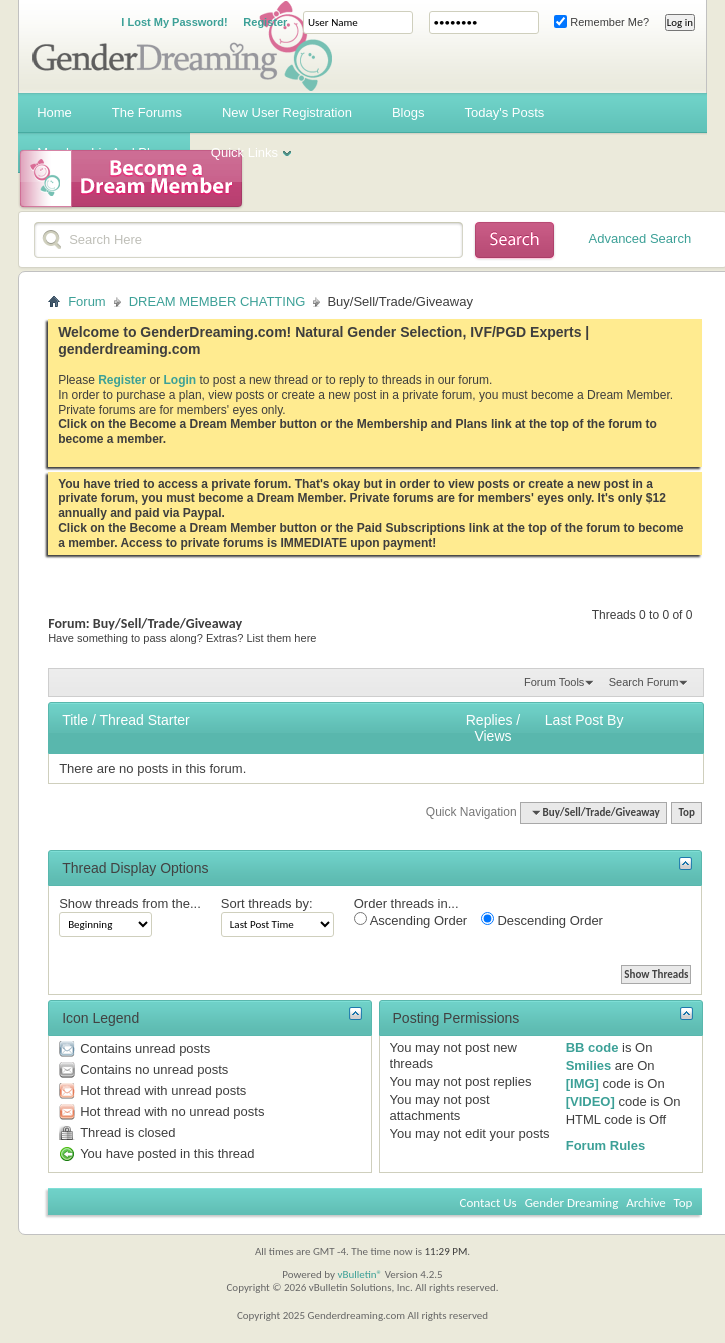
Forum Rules (605, 1145)
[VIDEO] (590, 1101)
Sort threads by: (267, 903)
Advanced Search (640, 238)
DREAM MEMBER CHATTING (217, 301)
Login (180, 380)
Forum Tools (554, 682)
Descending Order (542, 920)
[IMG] (582, 1083)
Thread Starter (144, 720)
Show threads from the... (130, 903)
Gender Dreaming (572, 1202)
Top (686, 812)
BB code (592, 1047)
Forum (87, 301)
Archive (645, 1202)
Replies (489, 720)
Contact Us (488, 1202)
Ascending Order (410, 920)
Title (75, 720)
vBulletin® (359, 1274)
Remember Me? (601, 22)
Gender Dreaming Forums (182, 46)
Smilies (589, 1065)
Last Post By (584, 720)
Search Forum (644, 682)
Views (492, 736)
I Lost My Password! (174, 22)
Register (265, 22)
